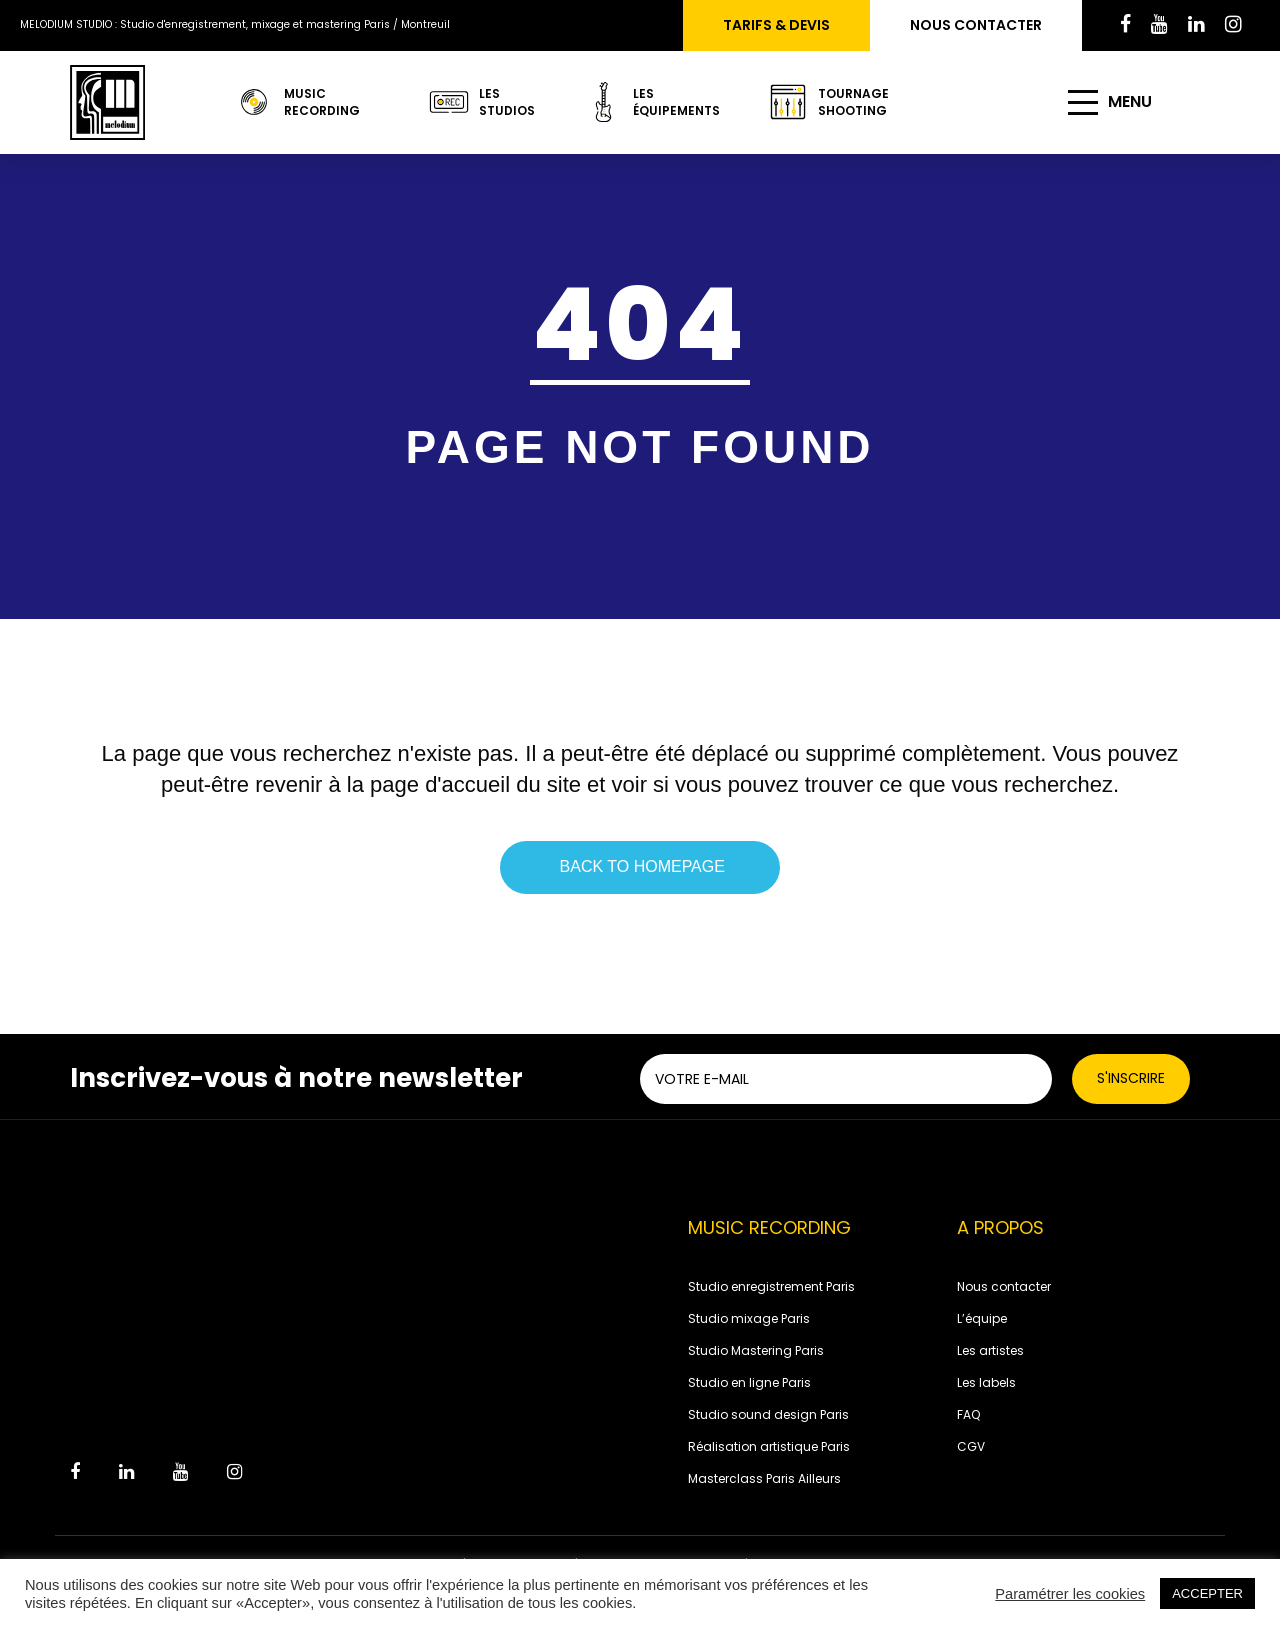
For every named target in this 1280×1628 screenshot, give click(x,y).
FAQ (968, 1414)
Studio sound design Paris (768, 1414)
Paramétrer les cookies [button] (1070, 1594)
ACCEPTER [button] (1207, 1593)
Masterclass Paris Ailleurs (764, 1478)
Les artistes (990, 1350)
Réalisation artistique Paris (769, 1446)
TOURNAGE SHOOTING (828, 102)
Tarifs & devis (776, 25)
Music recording (297, 102)
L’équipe (982, 1318)
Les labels (986, 1382)
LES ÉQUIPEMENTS (643, 102)
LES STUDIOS (474, 102)
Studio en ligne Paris (749, 1382)
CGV (971, 1446)
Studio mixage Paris (749, 1318)
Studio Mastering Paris (756, 1350)
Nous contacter (976, 25)
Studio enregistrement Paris (771, 1286)
